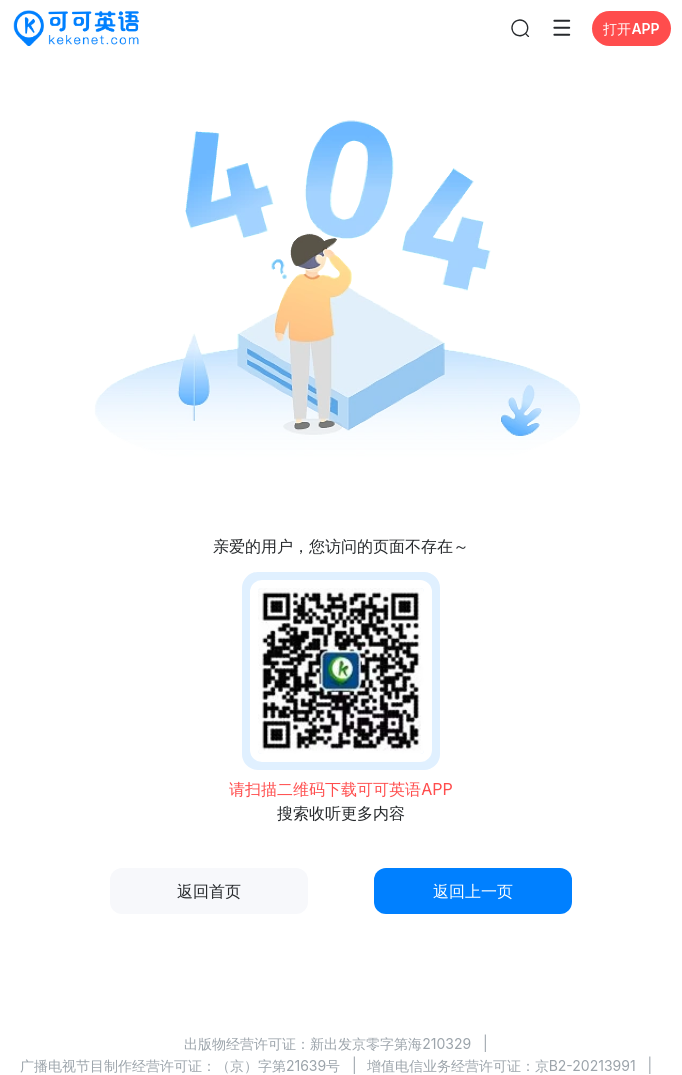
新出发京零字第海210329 (390, 1043)
